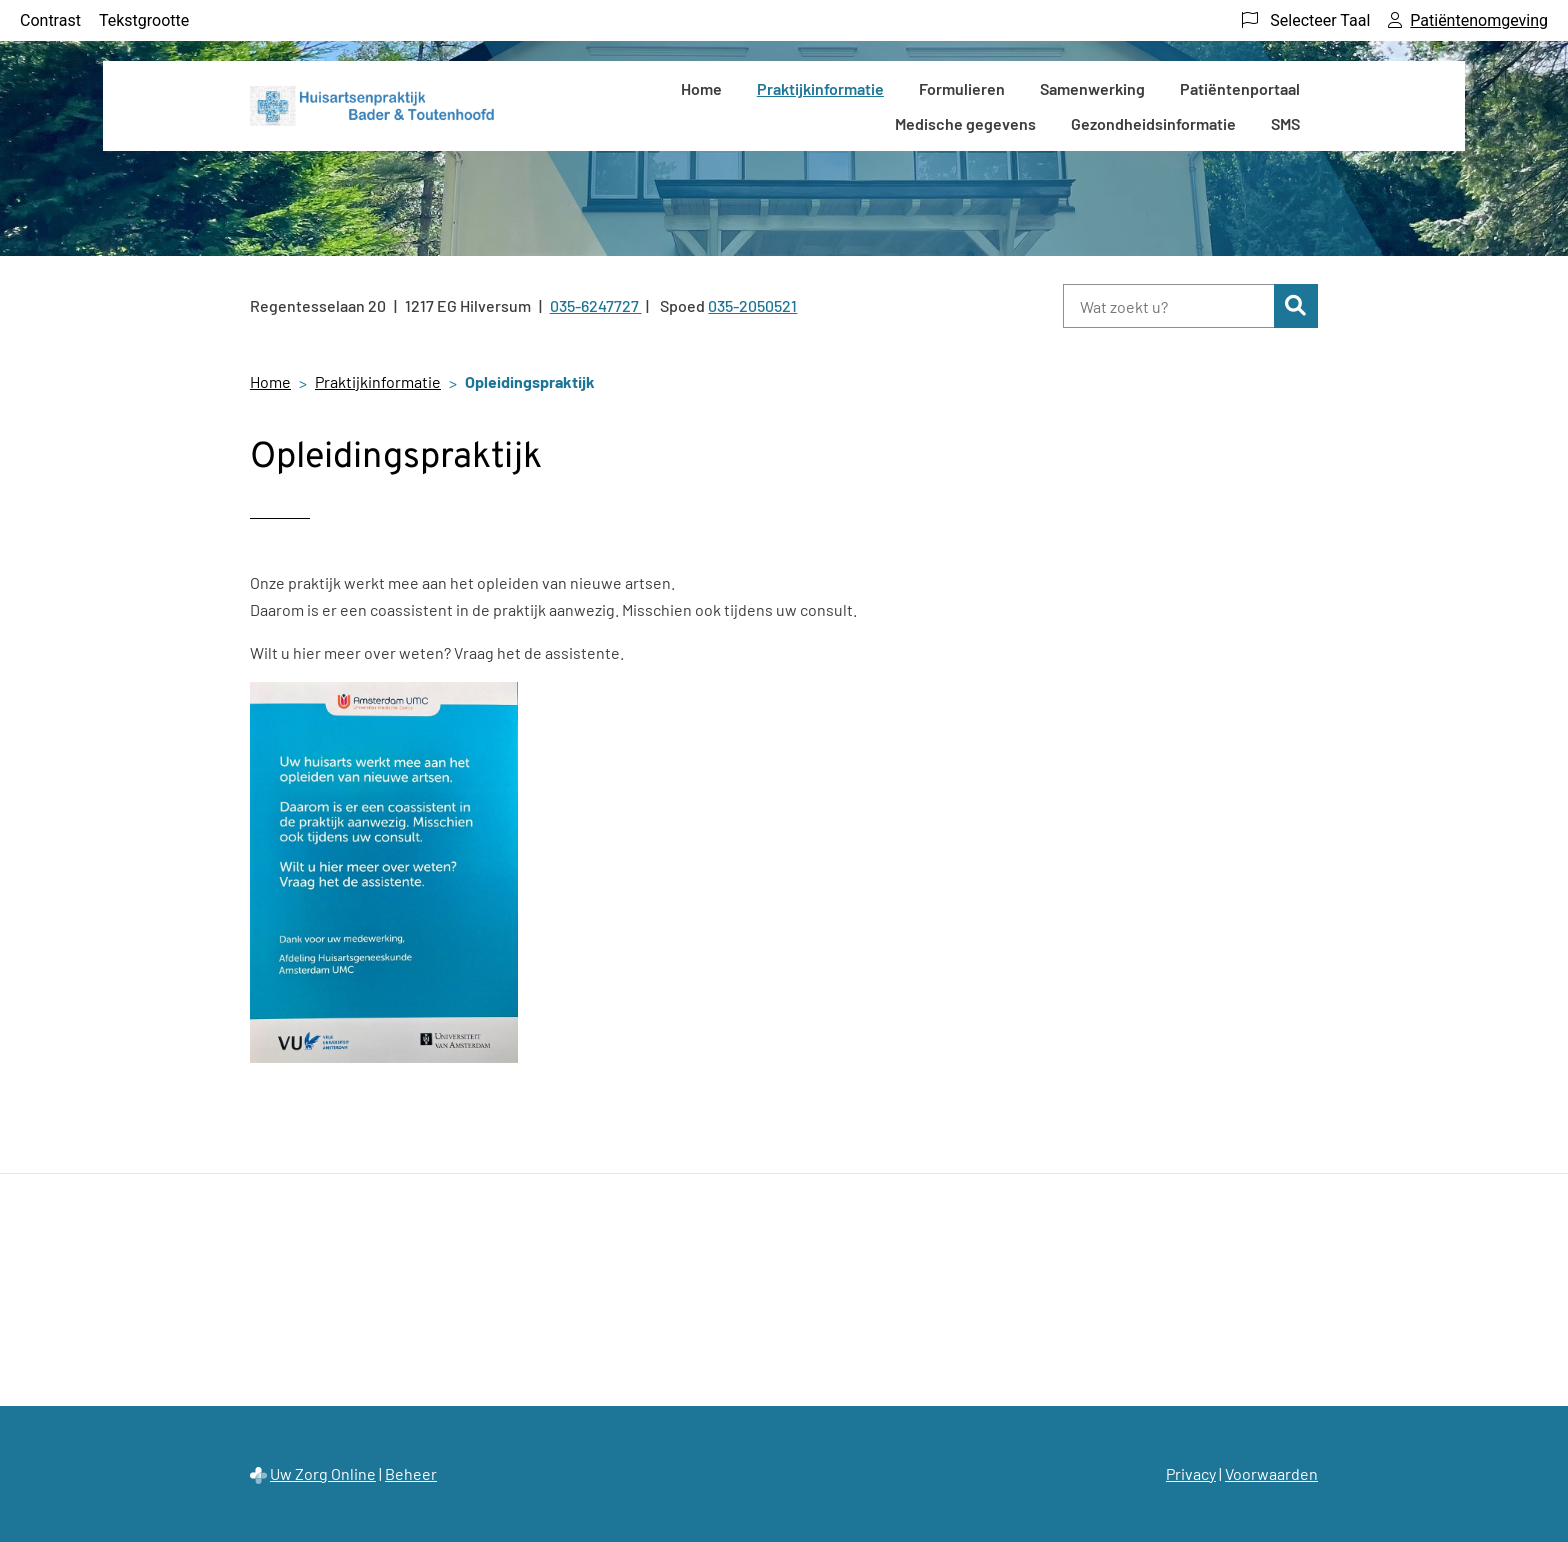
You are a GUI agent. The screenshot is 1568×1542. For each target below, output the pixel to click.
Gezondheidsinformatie (1153, 123)
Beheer (411, 1473)
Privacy (1191, 1473)
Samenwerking (1092, 88)
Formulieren (962, 88)
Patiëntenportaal (1240, 88)
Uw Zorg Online (323, 1473)
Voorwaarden (1271, 1473)
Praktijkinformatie (820, 88)
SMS (1285, 123)
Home (701, 88)
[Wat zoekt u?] (1168, 306)
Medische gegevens (965, 123)
